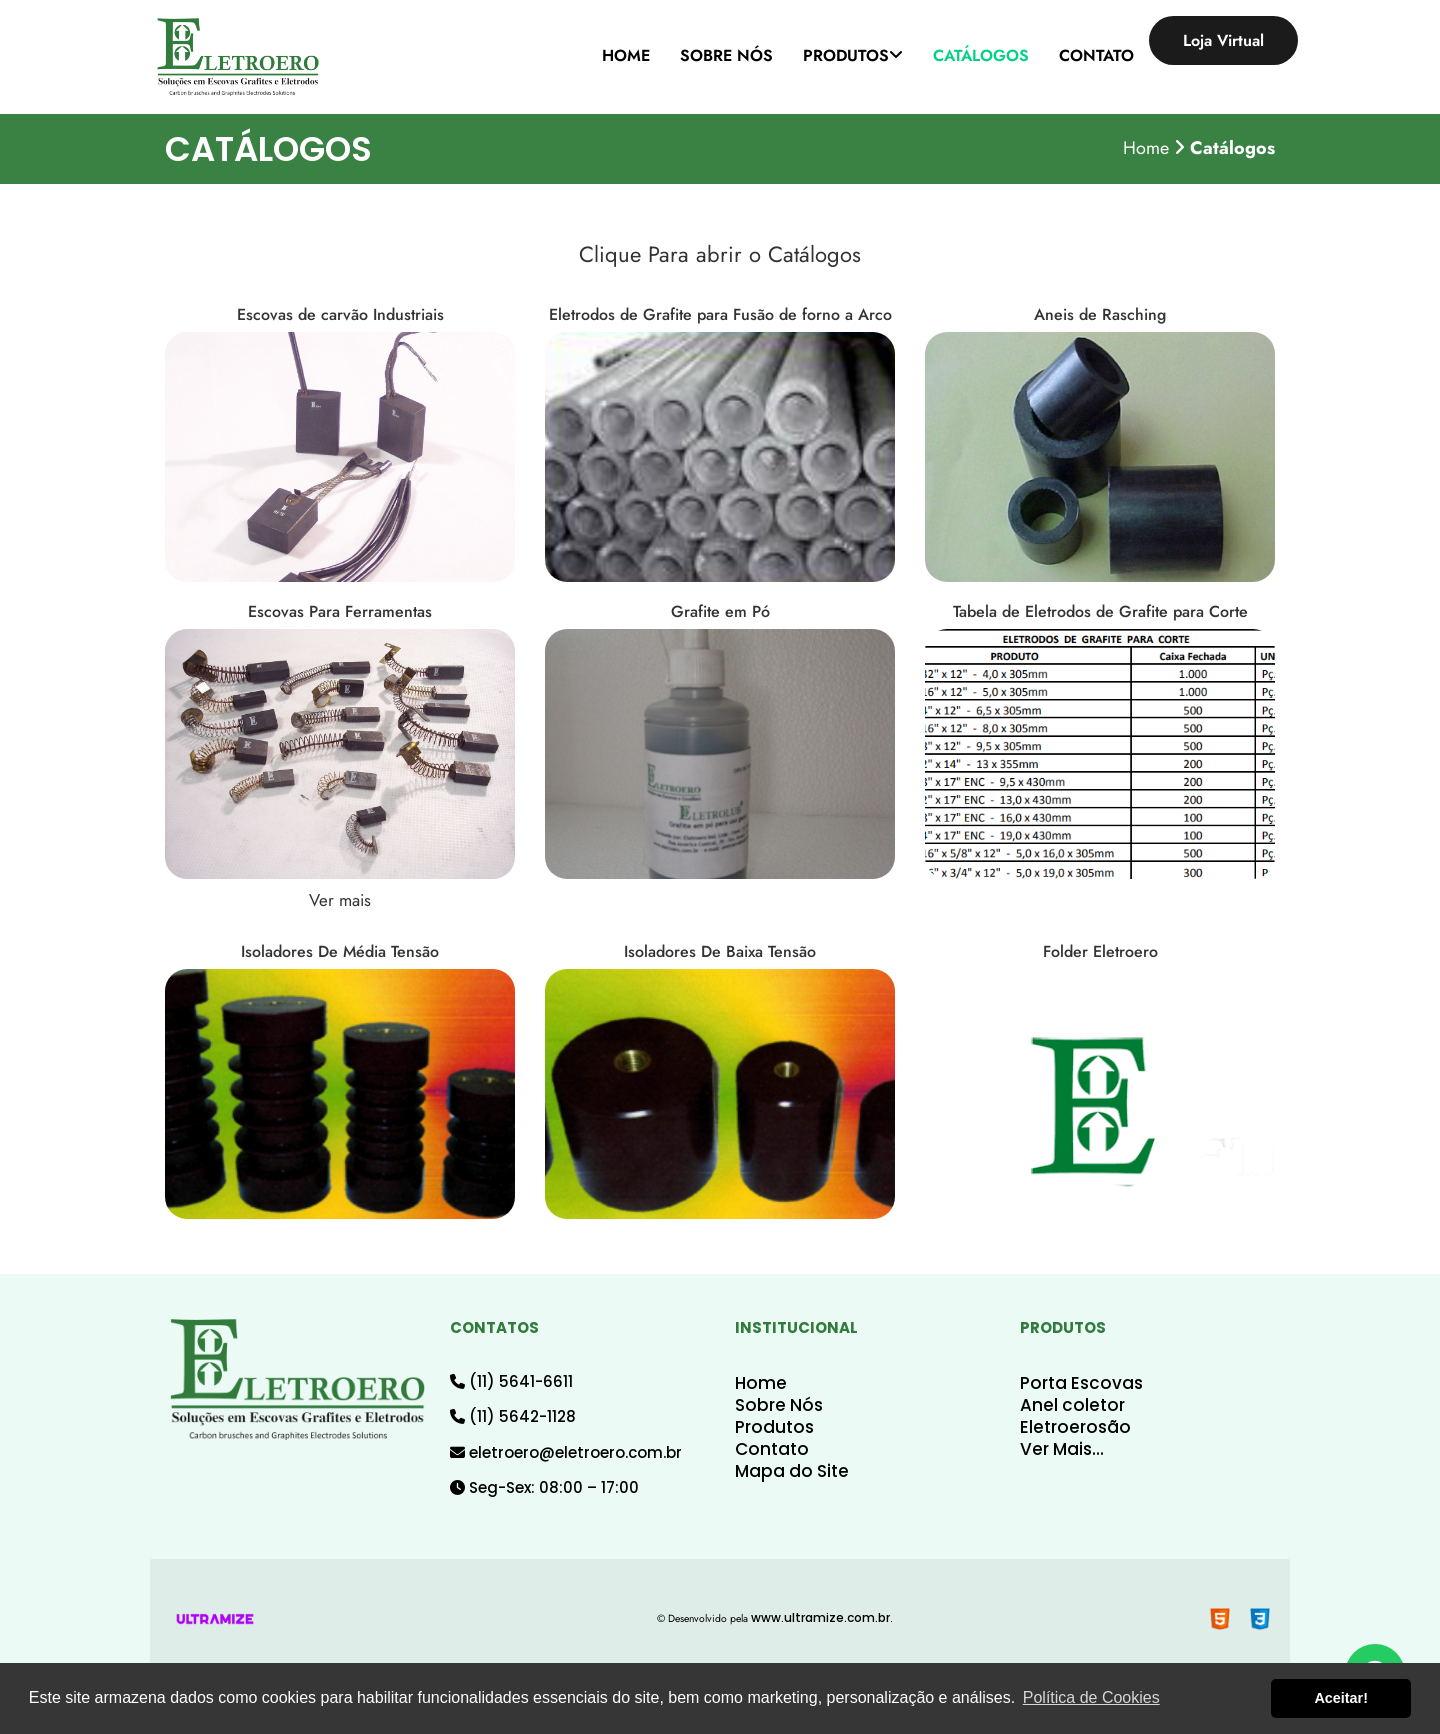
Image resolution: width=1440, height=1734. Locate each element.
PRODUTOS (853, 55)
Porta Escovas (1081, 1383)
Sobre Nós (779, 1405)
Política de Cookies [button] (1091, 1697)
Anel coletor (1072, 1405)
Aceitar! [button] (1341, 1698)
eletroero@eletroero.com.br (566, 1452)
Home (761, 1383)
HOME (626, 55)
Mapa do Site (792, 1471)
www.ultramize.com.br (820, 1617)
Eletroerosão (1075, 1427)
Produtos (774, 1427)
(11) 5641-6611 (511, 1381)
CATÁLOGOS (981, 55)
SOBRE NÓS (726, 55)
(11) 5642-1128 (513, 1416)
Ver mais (340, 900)
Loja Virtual (1223, 40)
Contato (772, 1449)
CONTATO (1096, 55)
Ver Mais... (1062, 1449)
